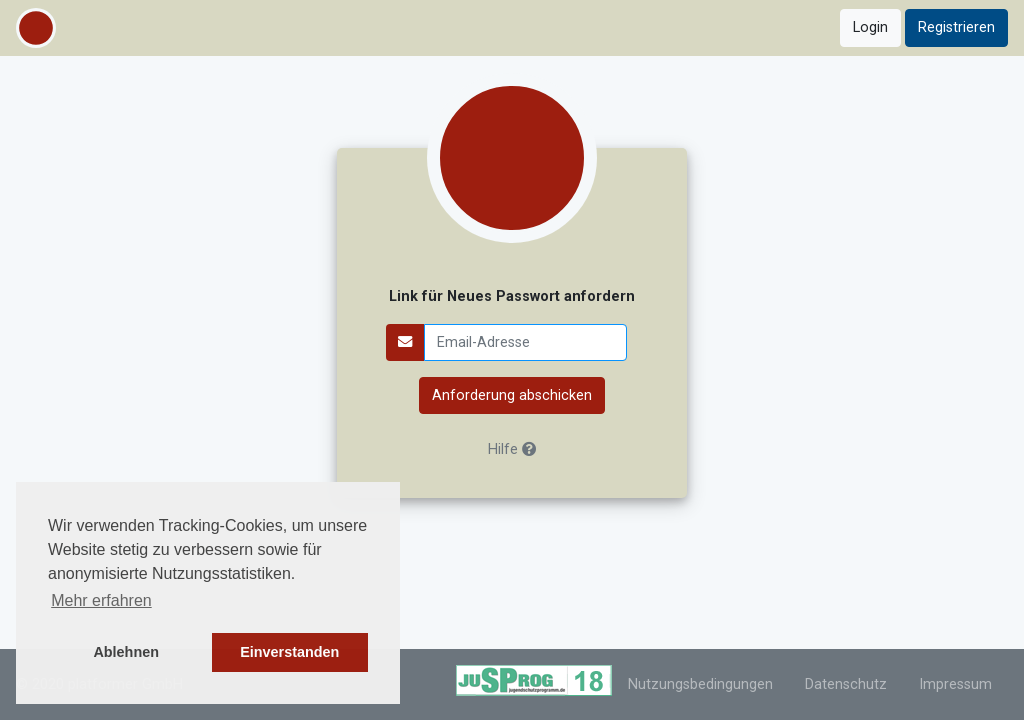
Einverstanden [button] (289, 652)
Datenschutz (846, 684)
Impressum (955, 684)
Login (870, 27)
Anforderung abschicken (512, 395)
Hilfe (512, 449)
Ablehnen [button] (126, 652)
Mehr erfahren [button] (101, 600)
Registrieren (956, 27)
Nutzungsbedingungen (700, 684)
